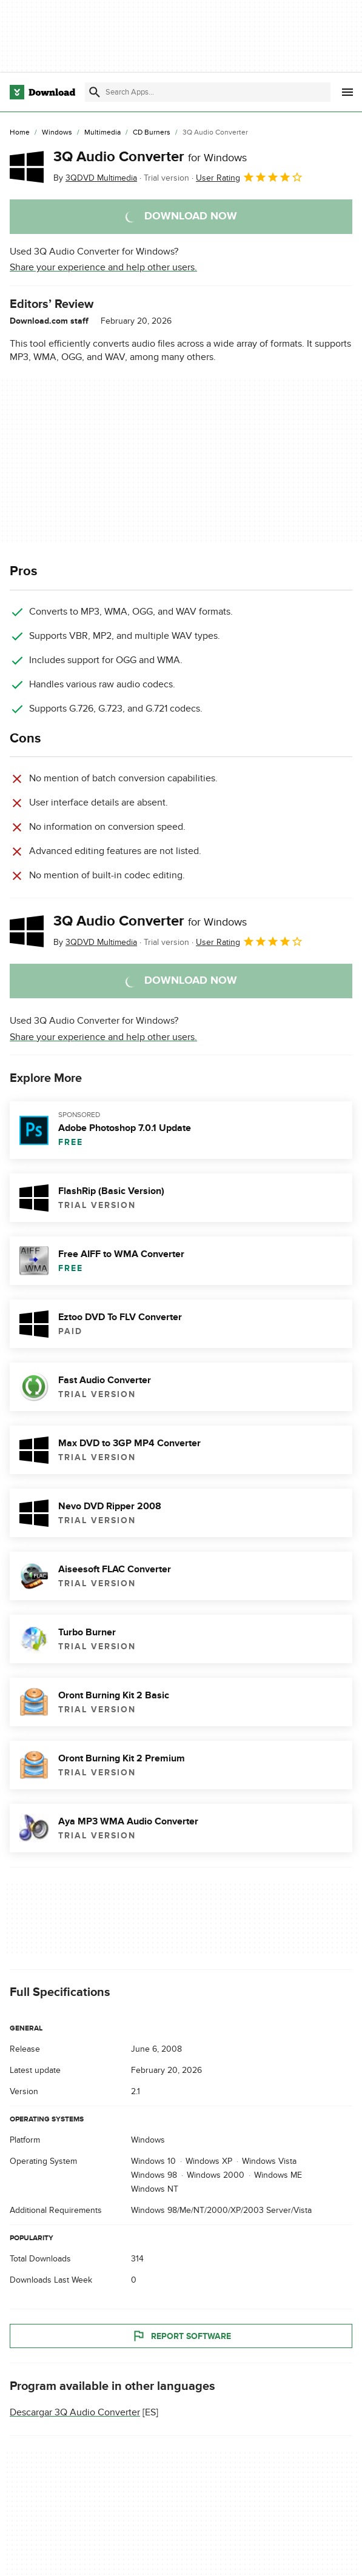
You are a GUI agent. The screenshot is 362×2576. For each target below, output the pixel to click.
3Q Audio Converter (150, 156)
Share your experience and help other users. (103, 267)
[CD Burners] (151, 133)
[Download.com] (42, 92)
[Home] (20, 133)
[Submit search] (94, 92)
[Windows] (57, 133)
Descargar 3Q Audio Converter (75, 2413)
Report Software (181, 2336)
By (95, 178)
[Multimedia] (102, 133)
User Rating (249, 177)
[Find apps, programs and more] (207, 92)
